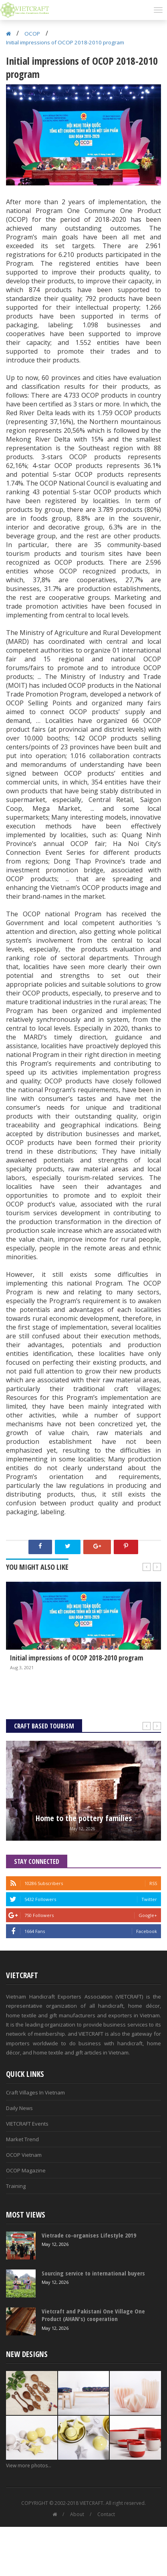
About (77, 2514)
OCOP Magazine (26, 2170)
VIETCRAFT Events (27, 2123)
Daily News (19, 2108)
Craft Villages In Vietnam (35, 2092)
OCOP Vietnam (24, 2154)
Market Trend (22, 2139)
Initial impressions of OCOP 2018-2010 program (65, 42)
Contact (106, 2514)
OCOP (32, 33)
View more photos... (28, 2465)
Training (16, 2186)
